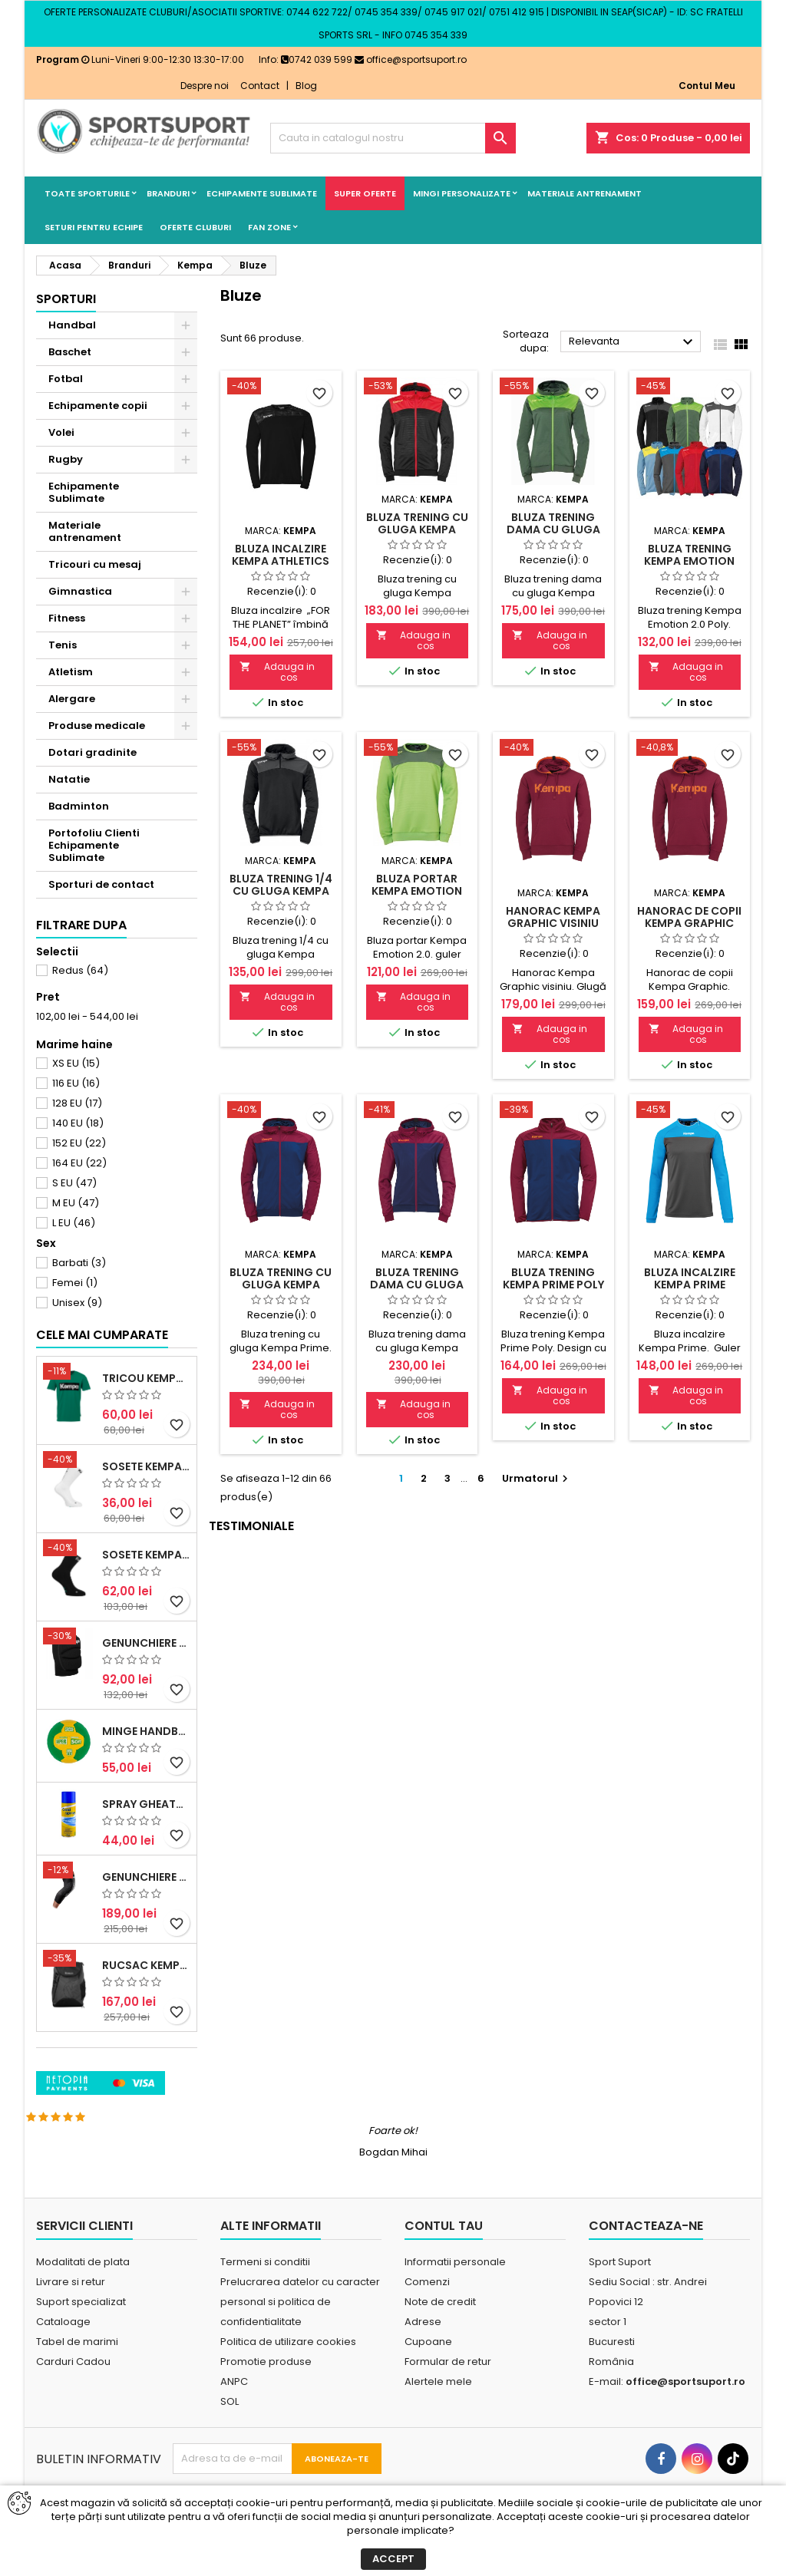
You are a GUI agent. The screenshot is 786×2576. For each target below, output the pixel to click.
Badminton (78, 806)
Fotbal (65, 378)
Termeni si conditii (265, 2295)
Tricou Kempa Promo (146, 1483)
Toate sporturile (87, 193)
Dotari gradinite (92, 752)
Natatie (69, 779)
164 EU (79, 1163)
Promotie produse (266, 2395)
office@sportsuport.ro (411, 59)
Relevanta (633, 342)
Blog (306, 85)
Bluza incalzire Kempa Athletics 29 (280, 561)
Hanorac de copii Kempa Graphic (689, 917)
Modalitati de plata (83, 2295)
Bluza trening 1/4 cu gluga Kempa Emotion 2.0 (281, 891)
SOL (229, 2435)
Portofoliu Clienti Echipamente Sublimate (94, 845)
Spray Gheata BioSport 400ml (146, 1909)
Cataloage (63, 2355)
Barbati (79, 1262)
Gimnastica (80, 591)
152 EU (79, 1143)
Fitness (66, 618)
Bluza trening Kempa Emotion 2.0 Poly (689, 561)
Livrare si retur (70, 2315)
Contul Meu (707, 85)
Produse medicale (96, 725)
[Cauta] (393, 138)
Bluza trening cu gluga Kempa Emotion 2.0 (417, 529)
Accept (393, 2558)
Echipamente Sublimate (261, 193)
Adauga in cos (277, 672)
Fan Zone (269, 227)
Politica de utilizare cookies (288, 2375)
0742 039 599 (316, 59)
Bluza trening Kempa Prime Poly (553, 1278)
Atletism (70, 672)
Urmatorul (537, 1478)
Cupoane (428, 2375)
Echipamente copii (97, 405)
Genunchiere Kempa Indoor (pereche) (146, 1748)
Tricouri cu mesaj (94, 564)
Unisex (77, 1302)
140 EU (78, 1123)
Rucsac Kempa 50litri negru (146, 2070)
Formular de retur (448, 2395)
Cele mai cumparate (102, 1440)
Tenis (62, 645)
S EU (74, 1183)
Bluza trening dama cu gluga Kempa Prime (417, 1284)
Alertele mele (438, 2415)
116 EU (76, 1083)
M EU (75, 1203)
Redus (80, 970)
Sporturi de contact (101, 884)
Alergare (71, 698)
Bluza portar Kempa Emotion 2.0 (417, 891)
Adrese (423, 2355)
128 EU (77, 1103)
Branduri (168, 193)
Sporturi (66, 299)
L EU (73, 1222)
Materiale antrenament (584, 193)
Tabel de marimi (77, 2375)
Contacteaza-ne (646, 2259)
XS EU (76, 1063)
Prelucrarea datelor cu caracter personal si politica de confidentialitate (300, 2335)
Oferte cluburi (195, 227)
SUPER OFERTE (365, 193)
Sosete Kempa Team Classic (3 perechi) (146, 1660)
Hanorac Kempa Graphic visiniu (553, 917)
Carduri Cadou (73, 2395)
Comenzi (427, 2315)
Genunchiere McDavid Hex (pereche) (146, 1982)
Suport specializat (81, 2335)
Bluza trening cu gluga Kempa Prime (281, 1284)
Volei (61, 432)
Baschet (69, 352)
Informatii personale (455, 2295)
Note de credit (440, 2335)
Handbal (72, 325)
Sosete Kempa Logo (146, 1571)
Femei (74, 1282)
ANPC (234, 2415)
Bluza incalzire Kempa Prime (689, 1278)
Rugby (65, 459)
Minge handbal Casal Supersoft (146, 1836)
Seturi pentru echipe (94, 227)
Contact (259, 85)
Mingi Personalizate (461, 193)
